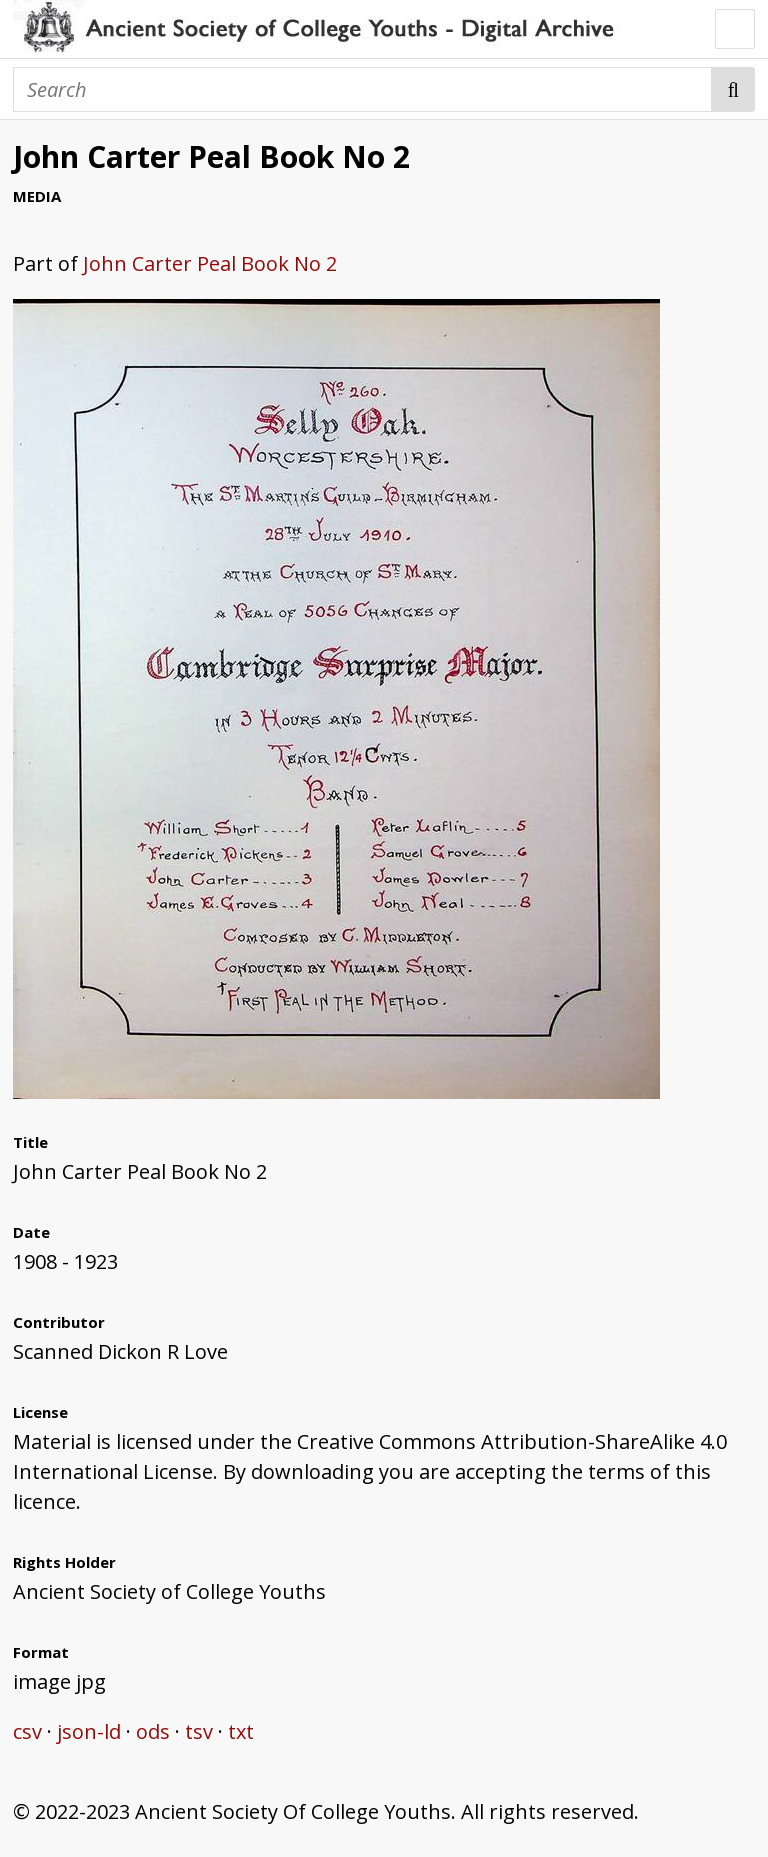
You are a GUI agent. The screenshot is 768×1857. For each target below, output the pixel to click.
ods (153, 1731)
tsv (199, 1731)
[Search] (362, 89)
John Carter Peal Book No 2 (210, 263)
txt (241, 1731)
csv (27, 1731)
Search (733, 89)
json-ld (89, 1731)
